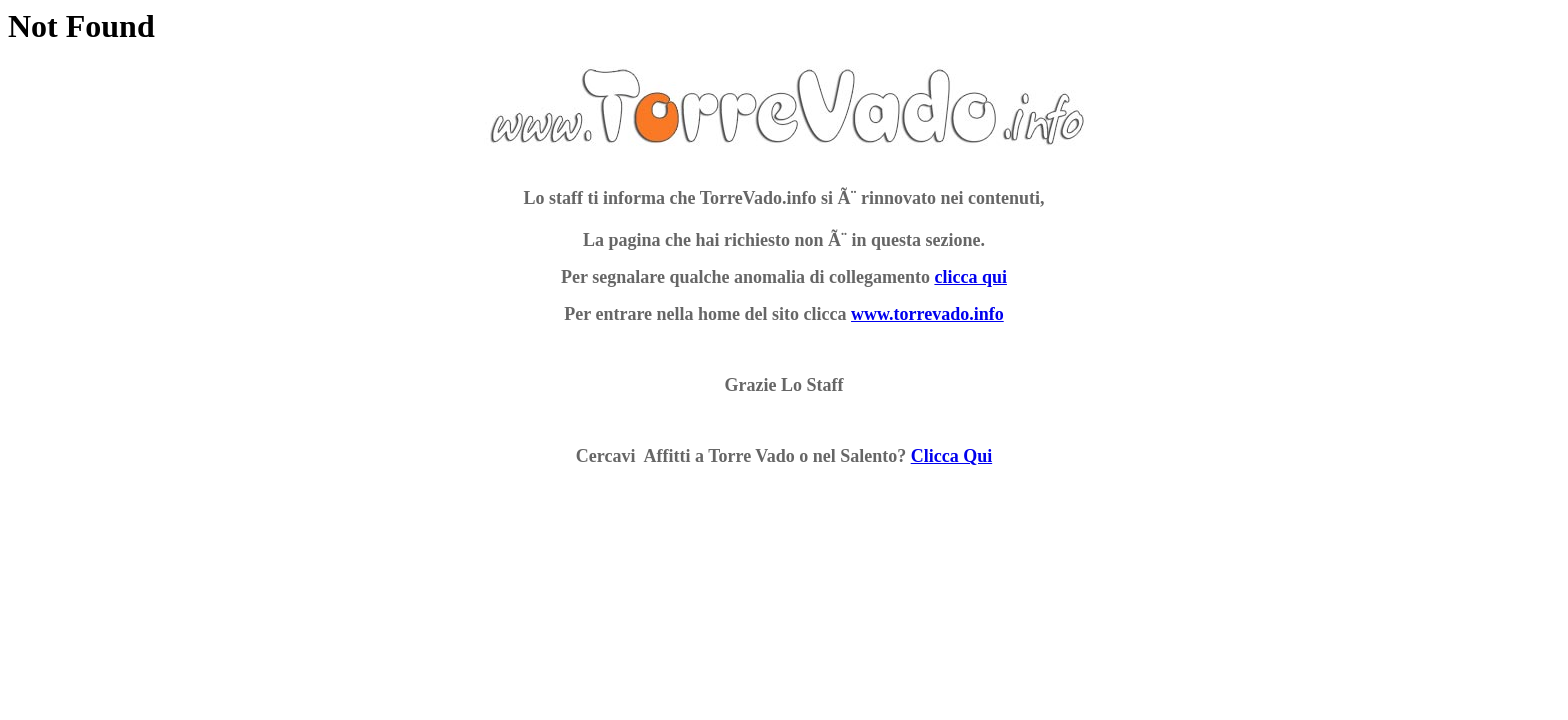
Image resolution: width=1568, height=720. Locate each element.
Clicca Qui (952, 456)
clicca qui (970, 277)
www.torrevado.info (927, 314)
